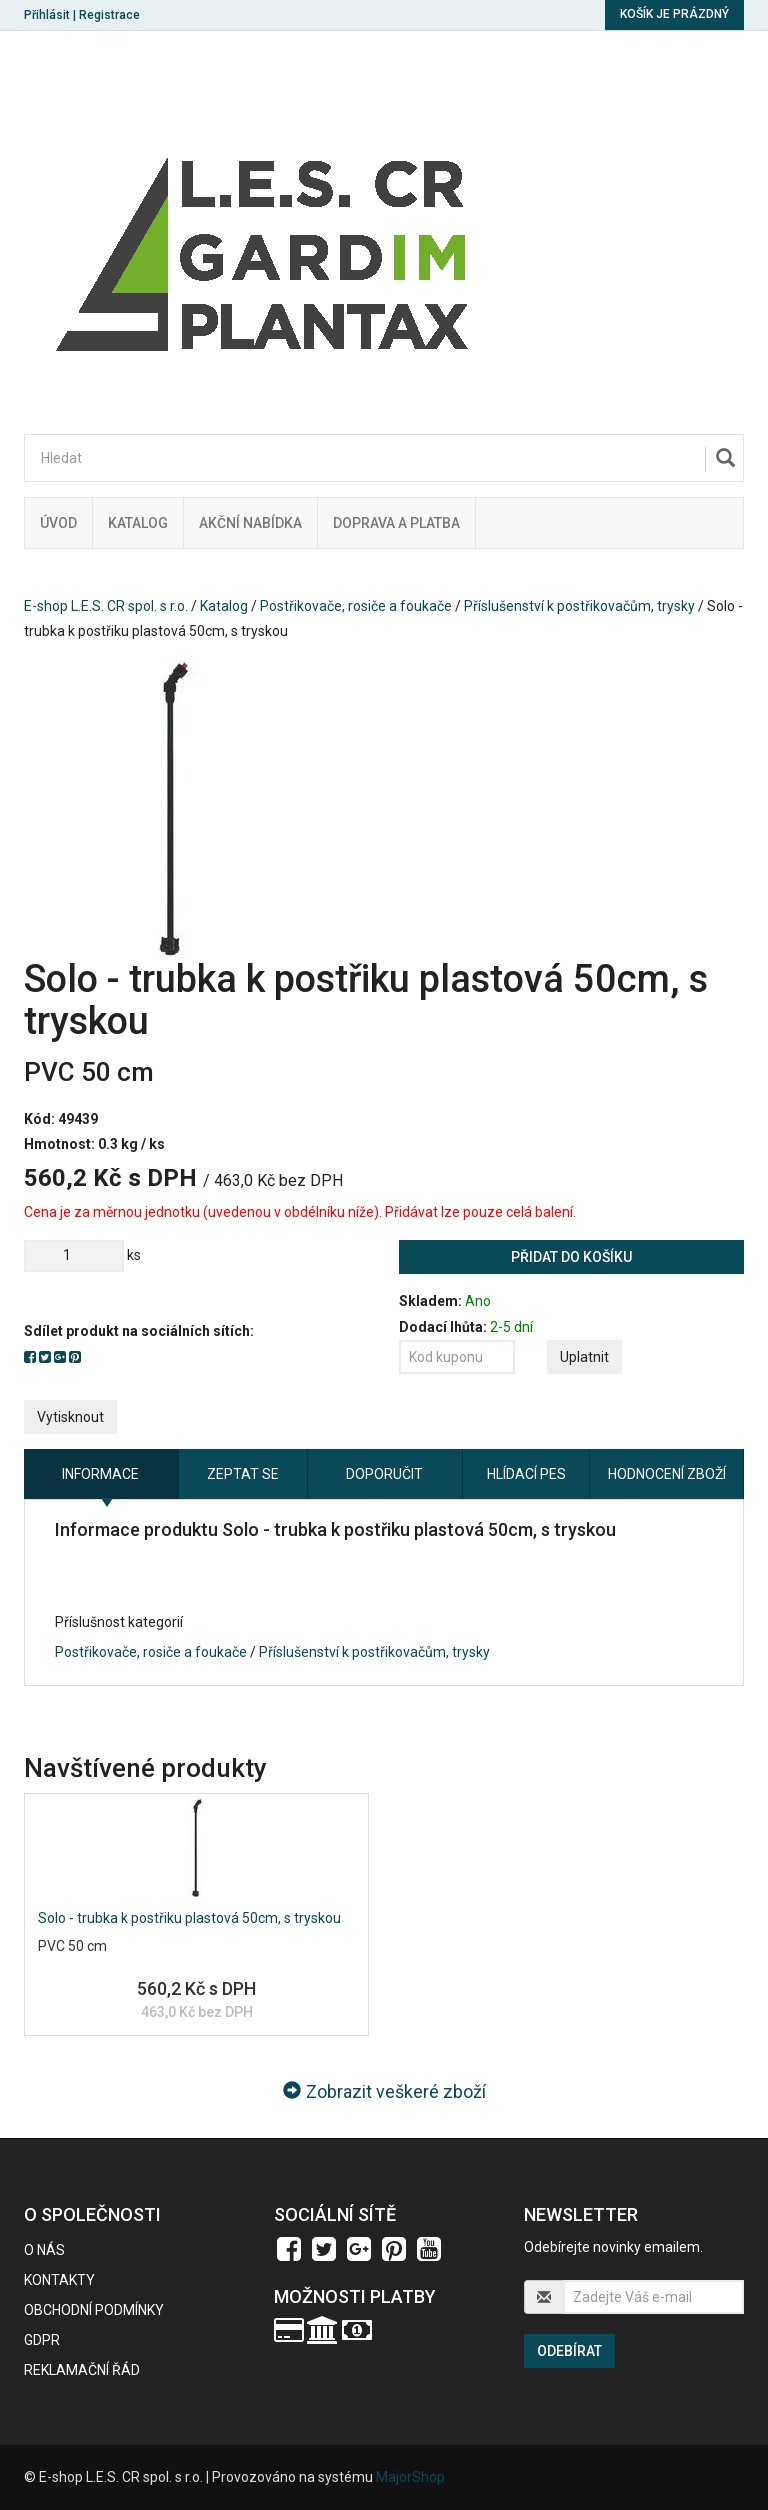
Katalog (138, 523)
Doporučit (384, 1474)
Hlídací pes (526, 1474)
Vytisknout (70, 1417)
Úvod (58, 523)
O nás (44, 2250)
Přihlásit (47, 15)
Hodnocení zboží (667, 1474)
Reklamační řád (82, 2370)
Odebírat (569, 2351)
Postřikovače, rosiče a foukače (356, 606)
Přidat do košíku (571, 1257)
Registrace (109, 15)
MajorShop (410, 2477)
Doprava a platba (396, 523)
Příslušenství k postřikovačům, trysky (579, 606)
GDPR (42, 2340)
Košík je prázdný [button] (674, 14)
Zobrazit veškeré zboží (384, 2091)
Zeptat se (243, 1474)
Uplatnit (584, 1357)
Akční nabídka (250, 523)
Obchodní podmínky (94, 2310)
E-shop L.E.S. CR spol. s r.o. (106, 606)
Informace (100, 1474)
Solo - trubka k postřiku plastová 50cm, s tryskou (189, 1918)
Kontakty (59, 2280)
